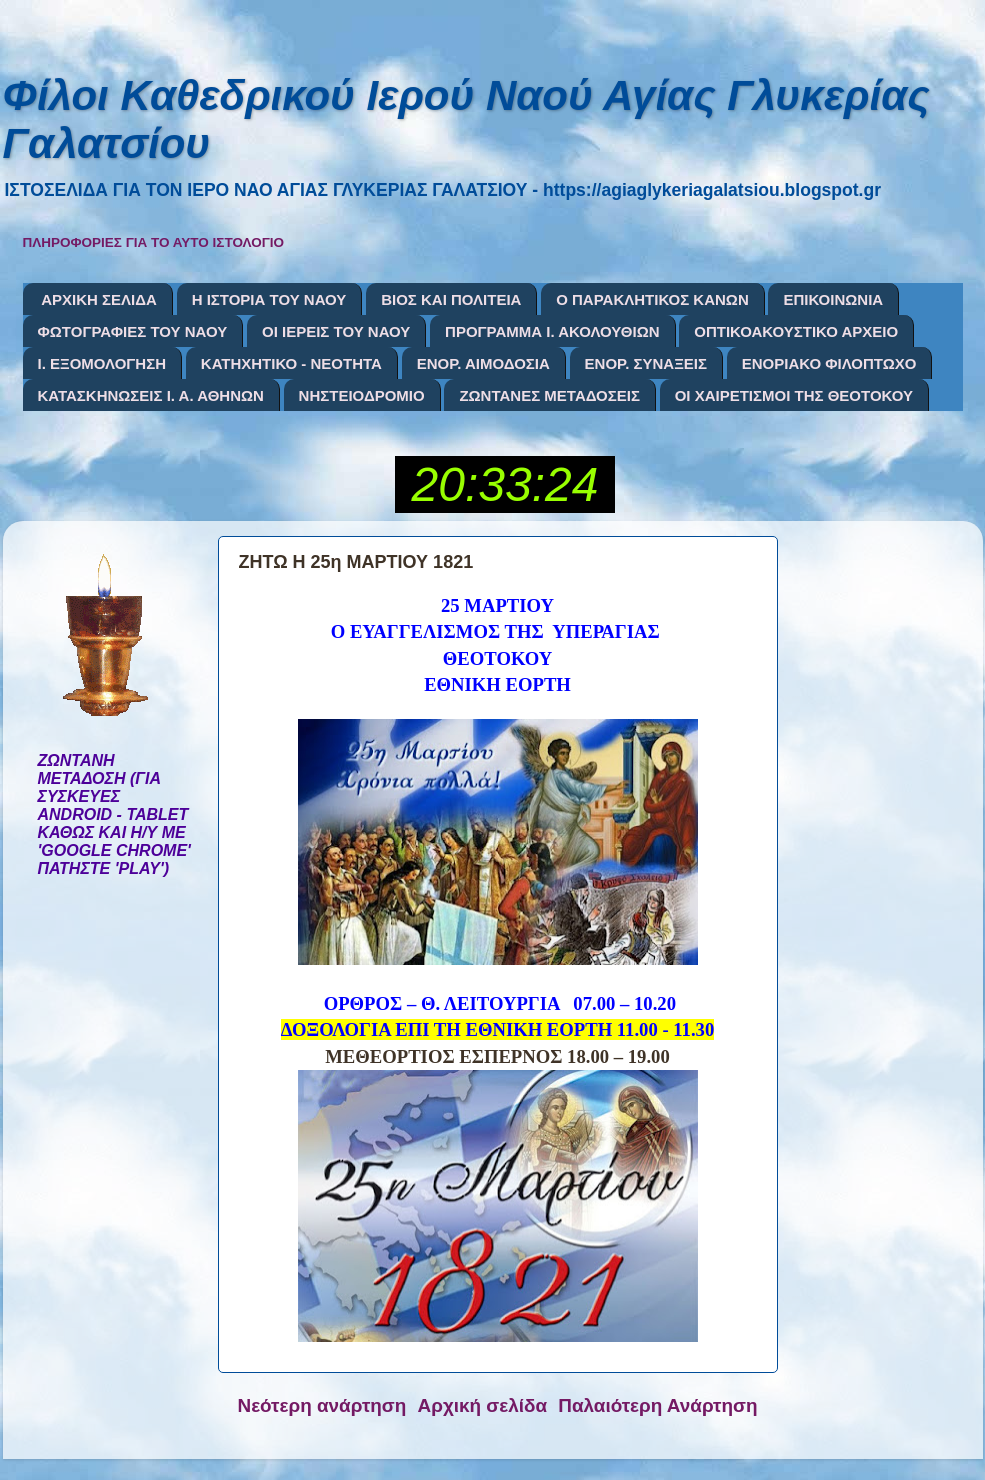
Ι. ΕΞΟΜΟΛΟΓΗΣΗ (102, 363)
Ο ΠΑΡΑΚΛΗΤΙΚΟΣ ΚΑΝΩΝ (652, 299)
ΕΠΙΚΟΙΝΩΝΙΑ (833, 299)
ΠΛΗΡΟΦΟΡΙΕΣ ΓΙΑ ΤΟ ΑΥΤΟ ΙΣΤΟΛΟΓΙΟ (154, 242)
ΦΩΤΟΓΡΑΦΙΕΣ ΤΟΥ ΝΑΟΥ (133, 331)
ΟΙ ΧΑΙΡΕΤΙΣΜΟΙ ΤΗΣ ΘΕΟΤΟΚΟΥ (794, 395)
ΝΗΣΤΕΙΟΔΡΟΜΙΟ (362, 395)
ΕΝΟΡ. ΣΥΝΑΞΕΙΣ (646, 363)
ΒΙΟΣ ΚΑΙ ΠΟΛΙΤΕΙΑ (451, 299)
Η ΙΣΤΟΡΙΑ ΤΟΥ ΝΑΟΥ (269, 299)
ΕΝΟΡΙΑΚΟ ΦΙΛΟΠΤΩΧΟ (829, 363)
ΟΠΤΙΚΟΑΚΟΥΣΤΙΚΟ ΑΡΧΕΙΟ (796, 331)
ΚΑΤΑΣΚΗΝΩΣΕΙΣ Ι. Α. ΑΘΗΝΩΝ (151, 395)
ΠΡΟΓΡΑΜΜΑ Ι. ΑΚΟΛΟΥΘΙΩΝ (552, 331)
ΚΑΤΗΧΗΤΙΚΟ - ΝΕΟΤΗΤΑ (291, 363)
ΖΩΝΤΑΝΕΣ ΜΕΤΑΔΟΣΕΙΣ (549, 395)
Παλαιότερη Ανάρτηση (657, 1405)
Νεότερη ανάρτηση (322, 1405)
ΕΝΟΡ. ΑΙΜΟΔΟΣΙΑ (483, 363)
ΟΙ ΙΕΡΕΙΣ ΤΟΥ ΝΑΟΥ (336, 331)
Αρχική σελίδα (483, 1405)
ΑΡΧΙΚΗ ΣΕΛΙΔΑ (99, 299)
